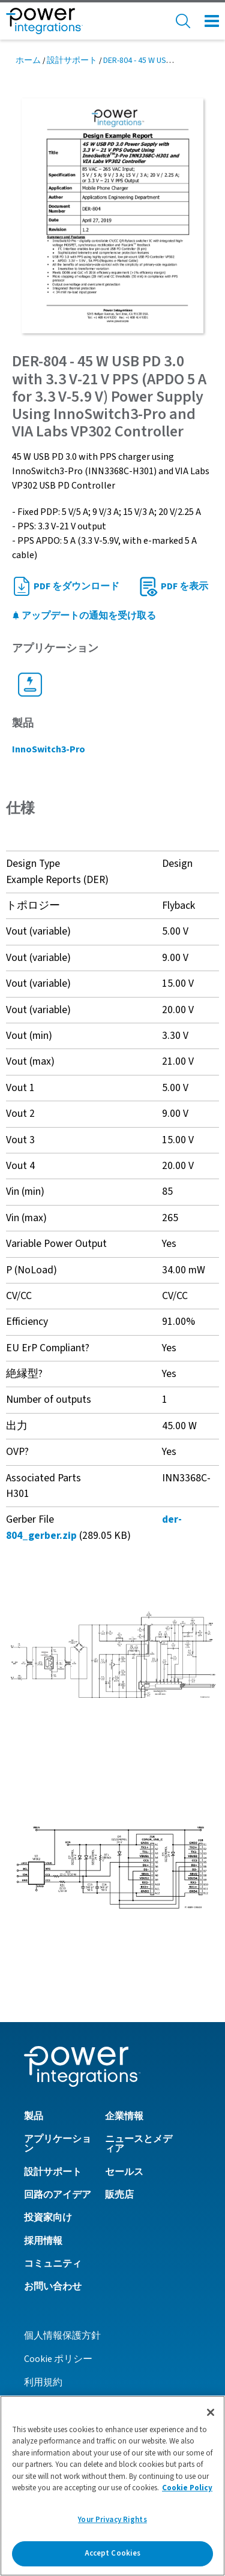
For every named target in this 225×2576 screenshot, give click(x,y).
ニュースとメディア (138, 2143)
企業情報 (124, 2116)
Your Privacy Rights (112, 2519)
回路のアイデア (57, 2194)
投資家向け (48, 2217)
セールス (124, 2172)
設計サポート (72, 61)
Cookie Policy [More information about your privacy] (187, 2487)
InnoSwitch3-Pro (48, 749)
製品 (33, 2116)
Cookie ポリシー (58, 2359)
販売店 (119, 2194)
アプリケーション (57, 2143)
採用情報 (43, 2240)
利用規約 (43, 2382)
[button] (112, 1654)
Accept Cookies (113, 2553)
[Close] (210, 2412)
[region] (112, 2486)
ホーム (28, 61)
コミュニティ (53, 2263)
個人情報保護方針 (62, 2335)
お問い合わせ (53, 2286)
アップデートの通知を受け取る (84, 615)
